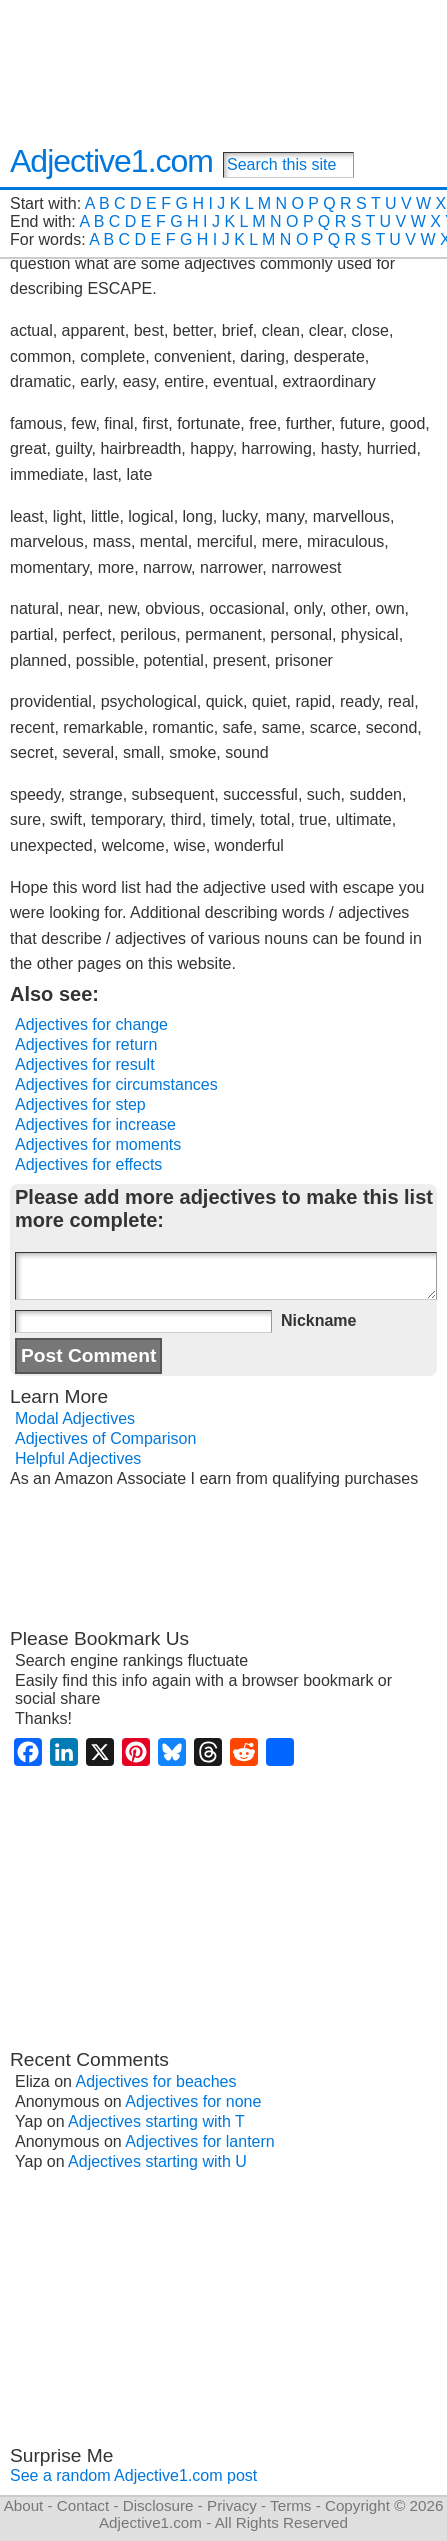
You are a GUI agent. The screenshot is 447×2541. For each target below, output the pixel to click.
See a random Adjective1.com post (133, 2475)
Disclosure (158, 2505)
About (24, 2505)
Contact (83, 2505)
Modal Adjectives (75, 1418)
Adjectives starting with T (156, 2121)
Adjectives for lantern (199, 2141)
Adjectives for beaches (156, 2081)
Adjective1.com (111, 161)
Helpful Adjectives (78, 1458)
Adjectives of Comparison (105, 1438)
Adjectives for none (193, 2101)
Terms (290, 2505)
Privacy (232, 2505)
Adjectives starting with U (157, 2161)
